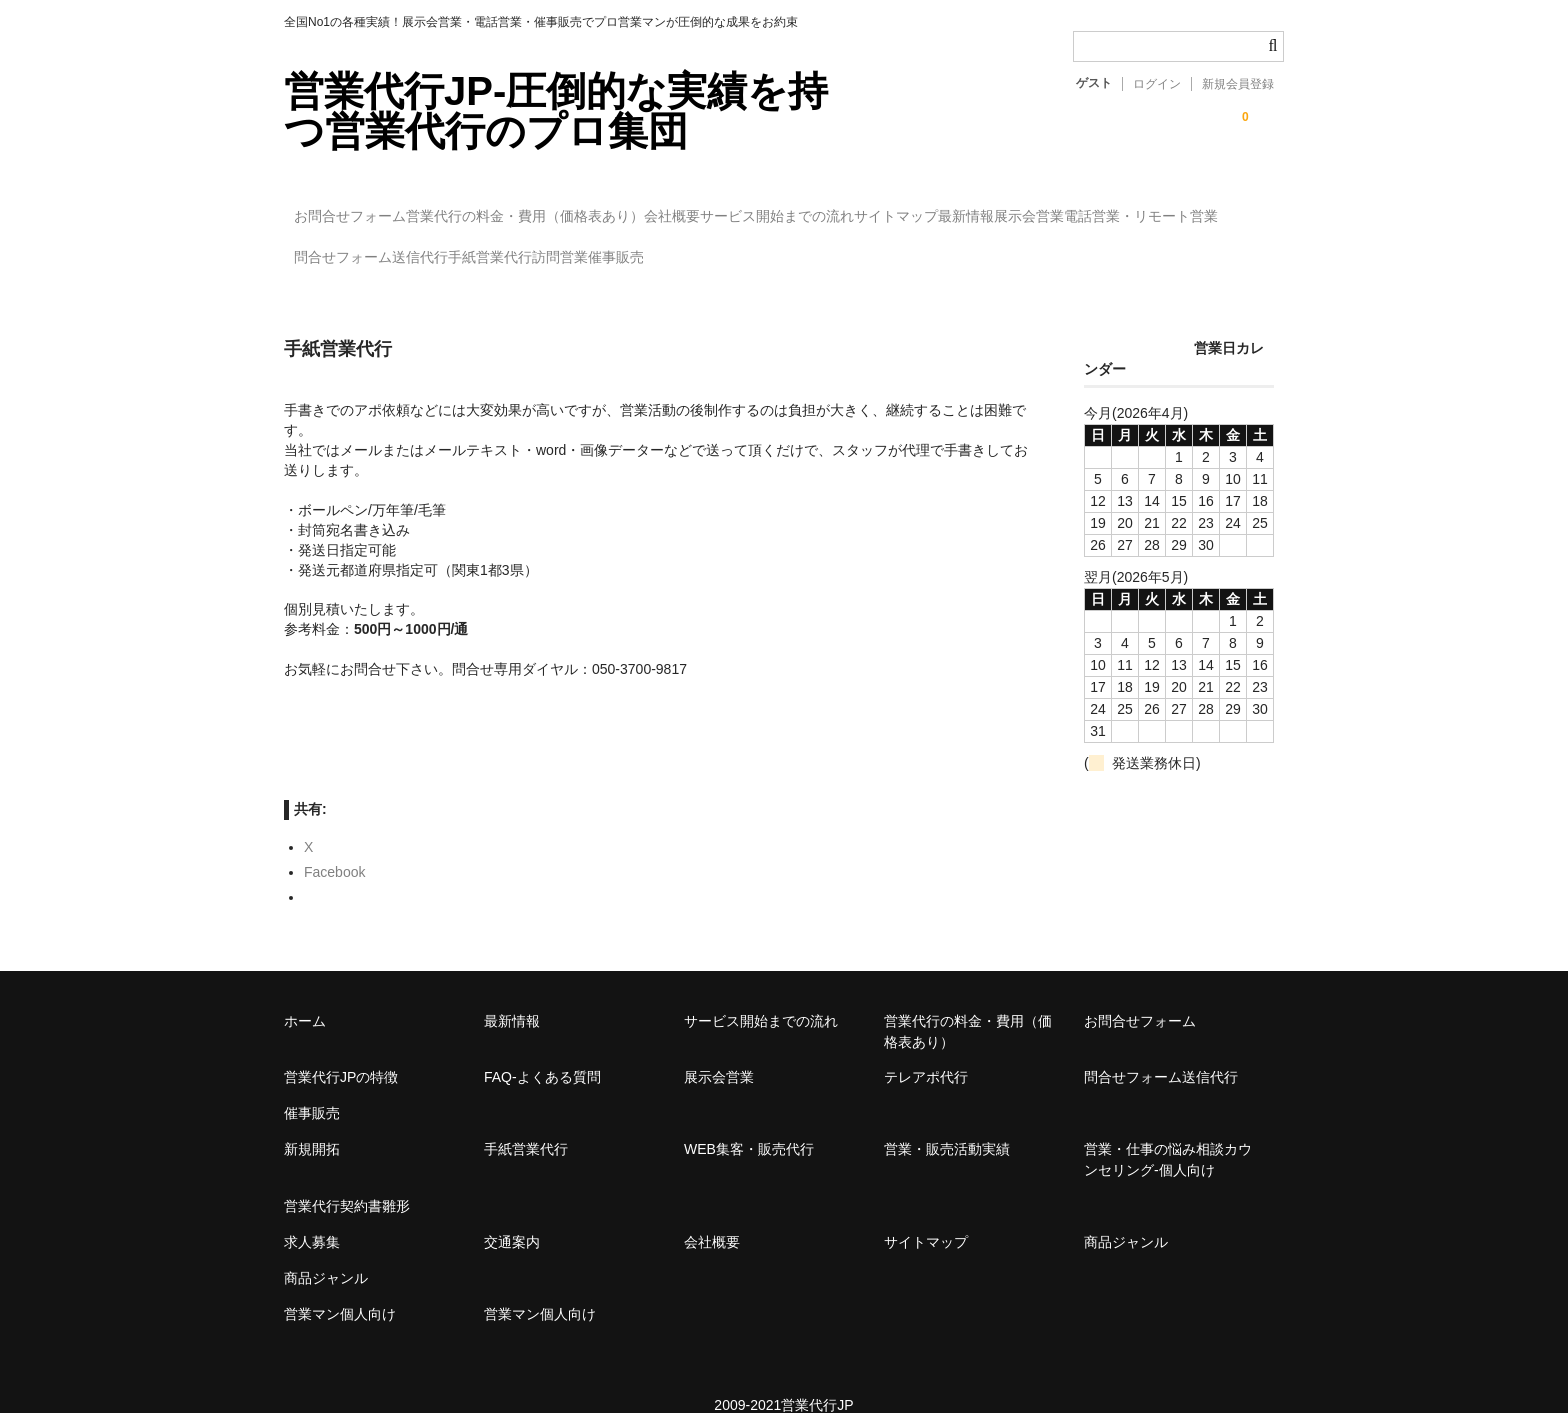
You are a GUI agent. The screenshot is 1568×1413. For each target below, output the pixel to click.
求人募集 (312, 1214)
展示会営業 (339, 249)
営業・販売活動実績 (947, 1121)
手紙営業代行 (847, 249)
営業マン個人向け (340, 1286)
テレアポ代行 (926, 1049)
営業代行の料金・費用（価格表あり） (577, 207)
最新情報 (1182, 207)
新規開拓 (312, 1121)
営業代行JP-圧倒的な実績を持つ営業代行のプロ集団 (556, 111)
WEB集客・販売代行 (749, 1121)
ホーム (305, 993)
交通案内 (512, 1214)
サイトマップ (1071, 207)
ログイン (1157, 84)
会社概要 (765, 207)
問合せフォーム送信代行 (687, 249)
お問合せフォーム (361, 207)
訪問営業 (958, 249)
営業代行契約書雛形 (347, 1178)
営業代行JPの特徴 (341, 1049)
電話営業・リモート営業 (492, 249)
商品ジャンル (1126, 1214)
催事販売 (1055, 249)
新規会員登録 (1238, 84)
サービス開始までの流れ (911, 207)
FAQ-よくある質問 (542, 1049)
